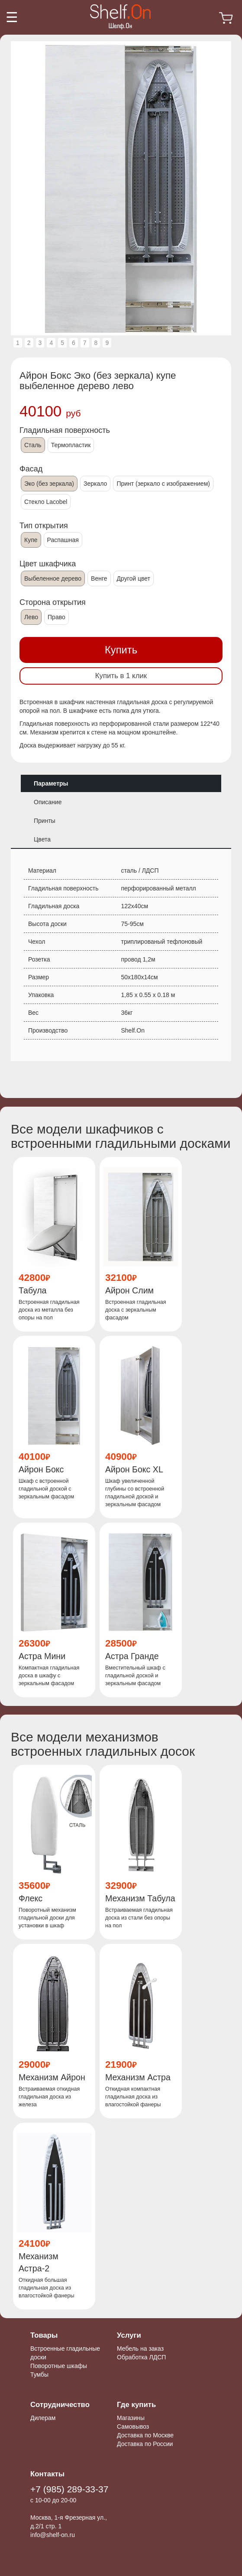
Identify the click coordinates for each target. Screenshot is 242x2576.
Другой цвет (133, 578)
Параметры (51, 783)
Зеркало (95, 483)
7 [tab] (85, 342)
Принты (44, 820)
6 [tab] (73, 342)
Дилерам (42, 2417)
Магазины (131, 2417)
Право (56, 617)
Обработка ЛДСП (141, 2357)
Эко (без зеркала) (49, 483)
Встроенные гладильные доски (65, 2353)
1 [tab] (17, 342)
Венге (99, 578)
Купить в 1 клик (121, 676)
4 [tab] (51, 342)
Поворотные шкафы (58, 2365)
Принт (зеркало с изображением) (163, 483)
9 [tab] (107, 342)
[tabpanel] (121, 188)
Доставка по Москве (145, 2435)
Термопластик (71, 445)
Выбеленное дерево (52, 578)
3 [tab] (40, 342)
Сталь (33, 445)
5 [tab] (62, 342)
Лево (31, 617)
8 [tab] (96, 342)
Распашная (63, 539)
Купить (121, 650)
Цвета (42, 839)
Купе (31, 539)
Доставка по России (145, 2443)
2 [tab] (29, 342)
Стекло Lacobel (45, 501)
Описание (47, 802)
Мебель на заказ (140, 2348)
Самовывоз (133, 2426)
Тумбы (39, 2374)
